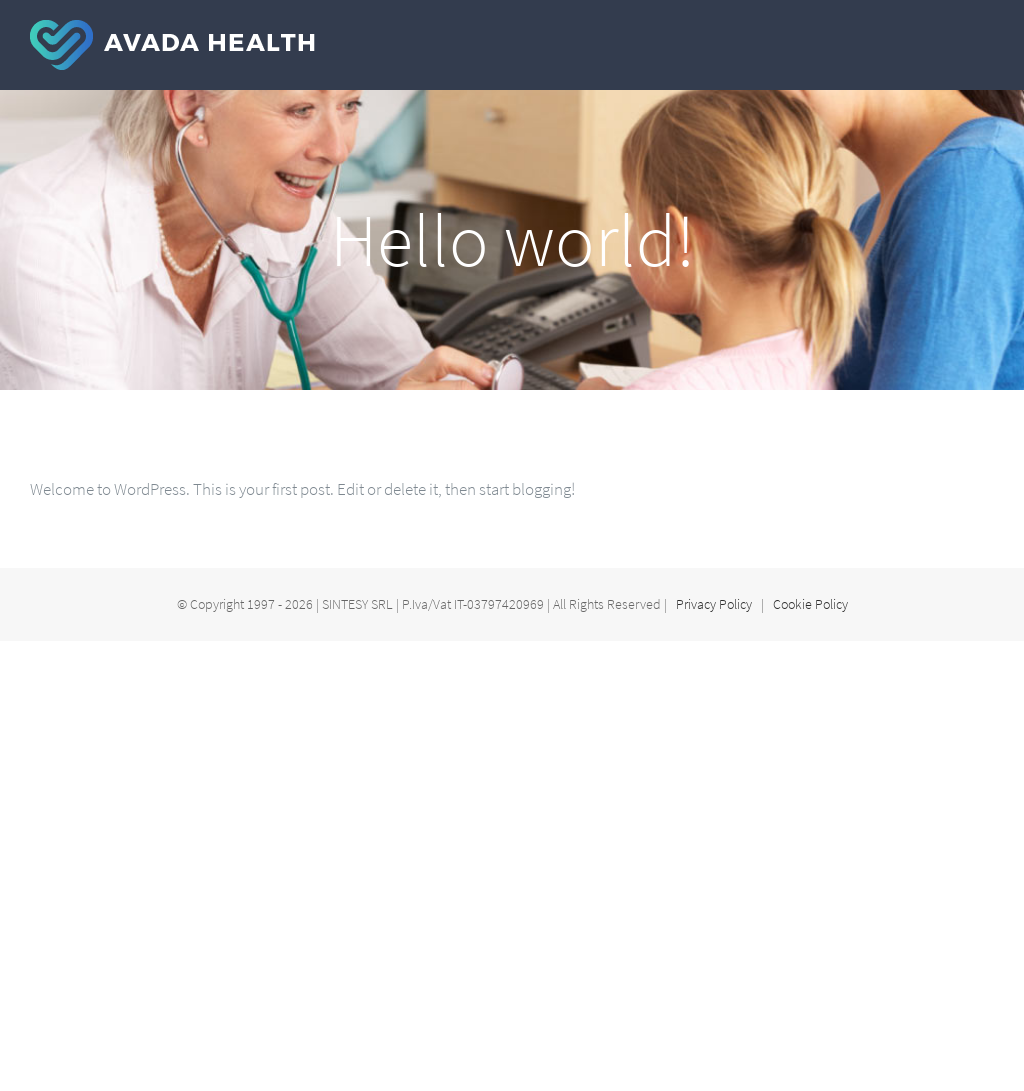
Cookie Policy (810, 604)
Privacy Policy (714, 604)
